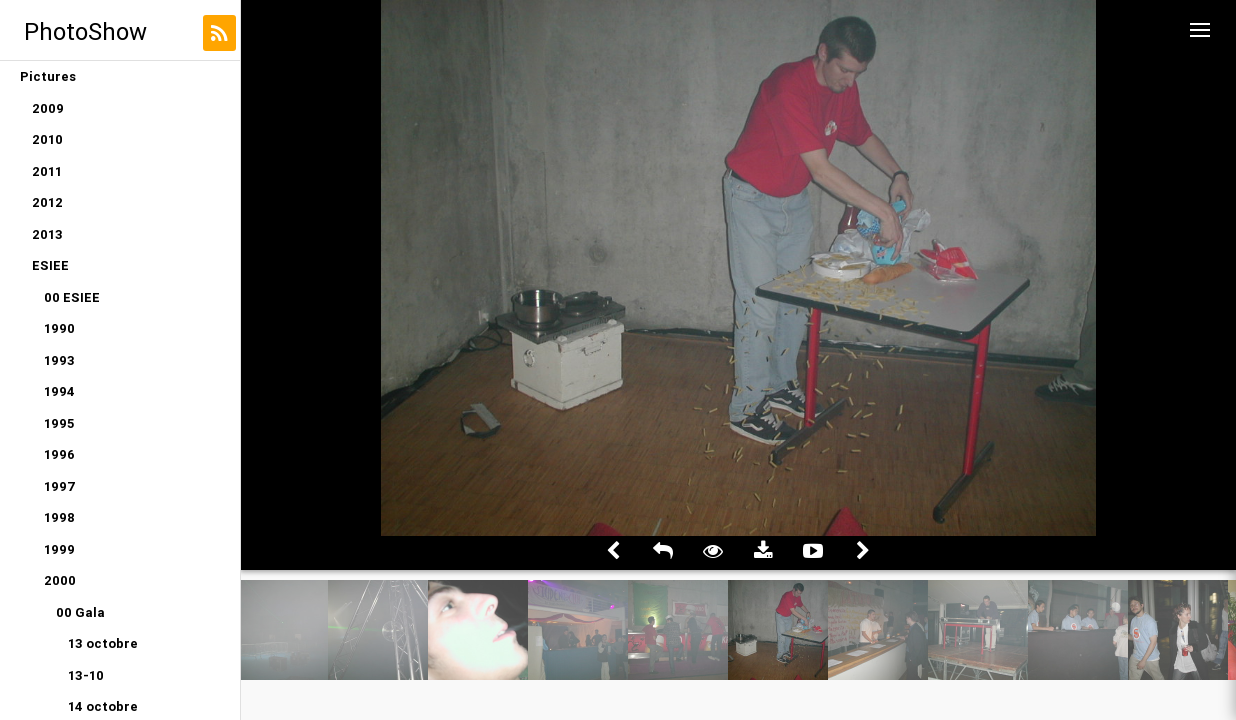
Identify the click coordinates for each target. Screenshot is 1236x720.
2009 (48, 108)
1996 (59, 454)
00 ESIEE (72, 297)
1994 (59, 391)
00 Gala (80, 612)
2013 (47, 234)
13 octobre (103, 643)
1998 (59, 517)
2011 (47, 171)
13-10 (86, 675)
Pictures (48, 76)
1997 (60, 486)
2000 (60, 580)
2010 (47, 139)
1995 (59, 423)
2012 (47, 202)
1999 (59, 549)
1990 (59, 328)
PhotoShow (85, 31)
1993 (59, 360)
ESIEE (50, 265)
